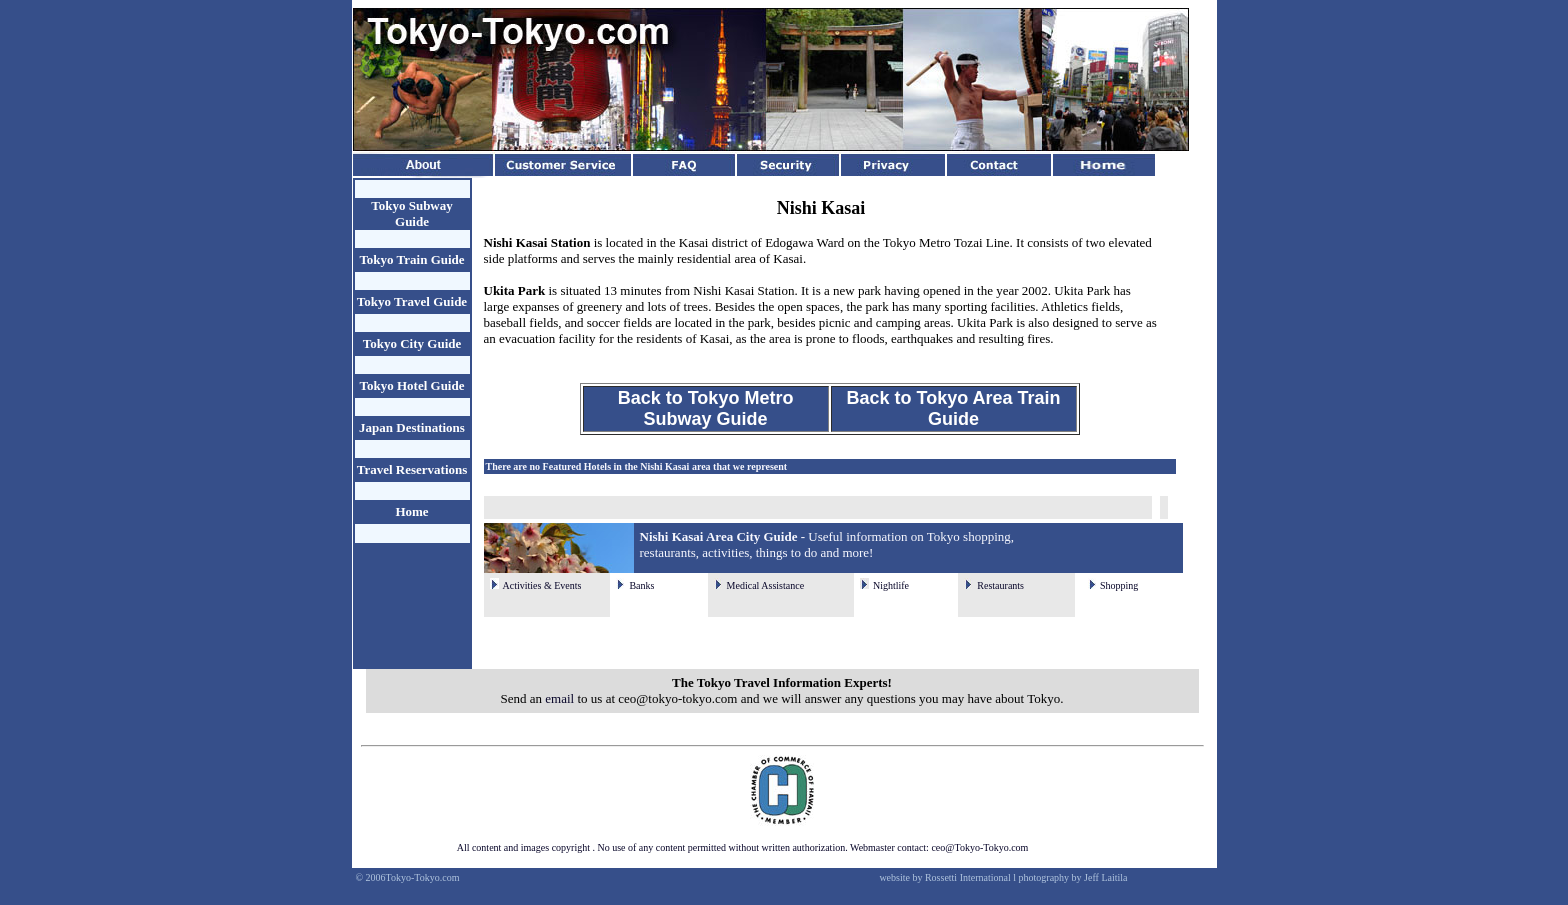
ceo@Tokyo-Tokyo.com (979, 847)
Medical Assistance (765, 585)
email (559, 698)
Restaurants (1000, 585)
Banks (641, 585)
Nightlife (891, 585)
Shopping (1119, 585)
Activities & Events (542, 585)
